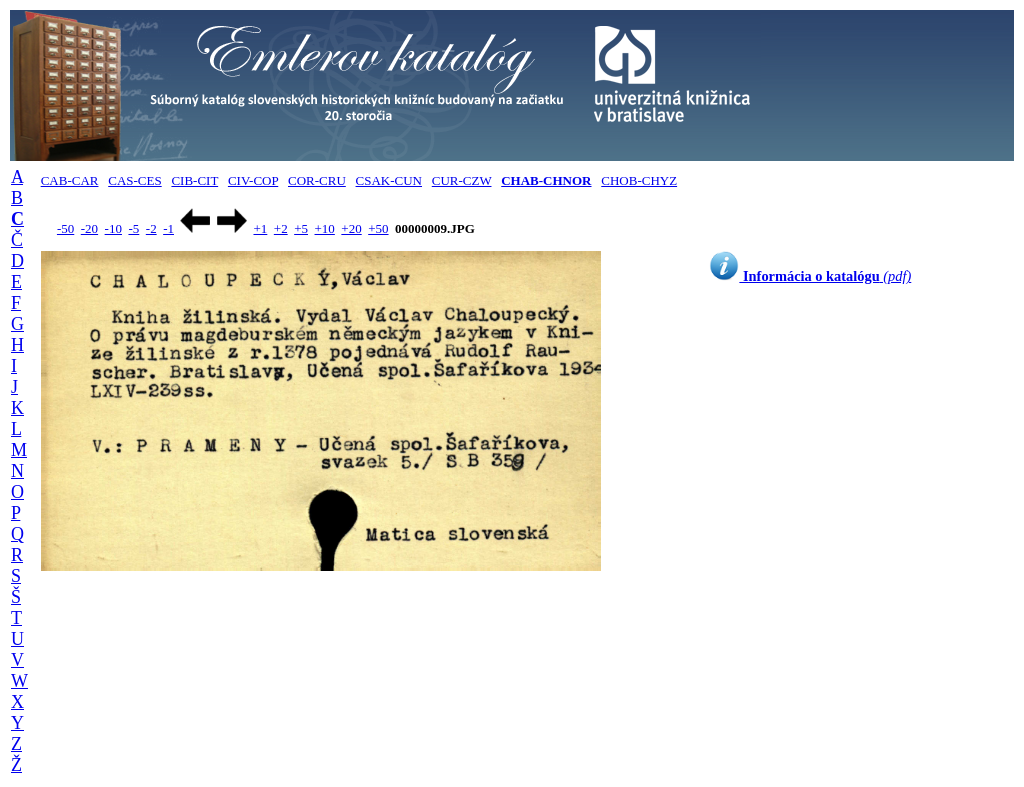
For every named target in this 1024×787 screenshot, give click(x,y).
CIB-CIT (194, 180)
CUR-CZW (462, 180)
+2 (281, 228)
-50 (65, 228)
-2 (151, 228)
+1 (260, 228)
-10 (113, 228)
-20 (89, 228)
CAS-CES (134, 180)
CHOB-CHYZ (639, 180)
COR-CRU (317, 180)
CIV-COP (253, 180)
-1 (168, 228)
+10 (325, 228)
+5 (301, 228)
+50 (378, 228)
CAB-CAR (70, 180)
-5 (133, 228)
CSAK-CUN (389, 180)
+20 (351, 228)
